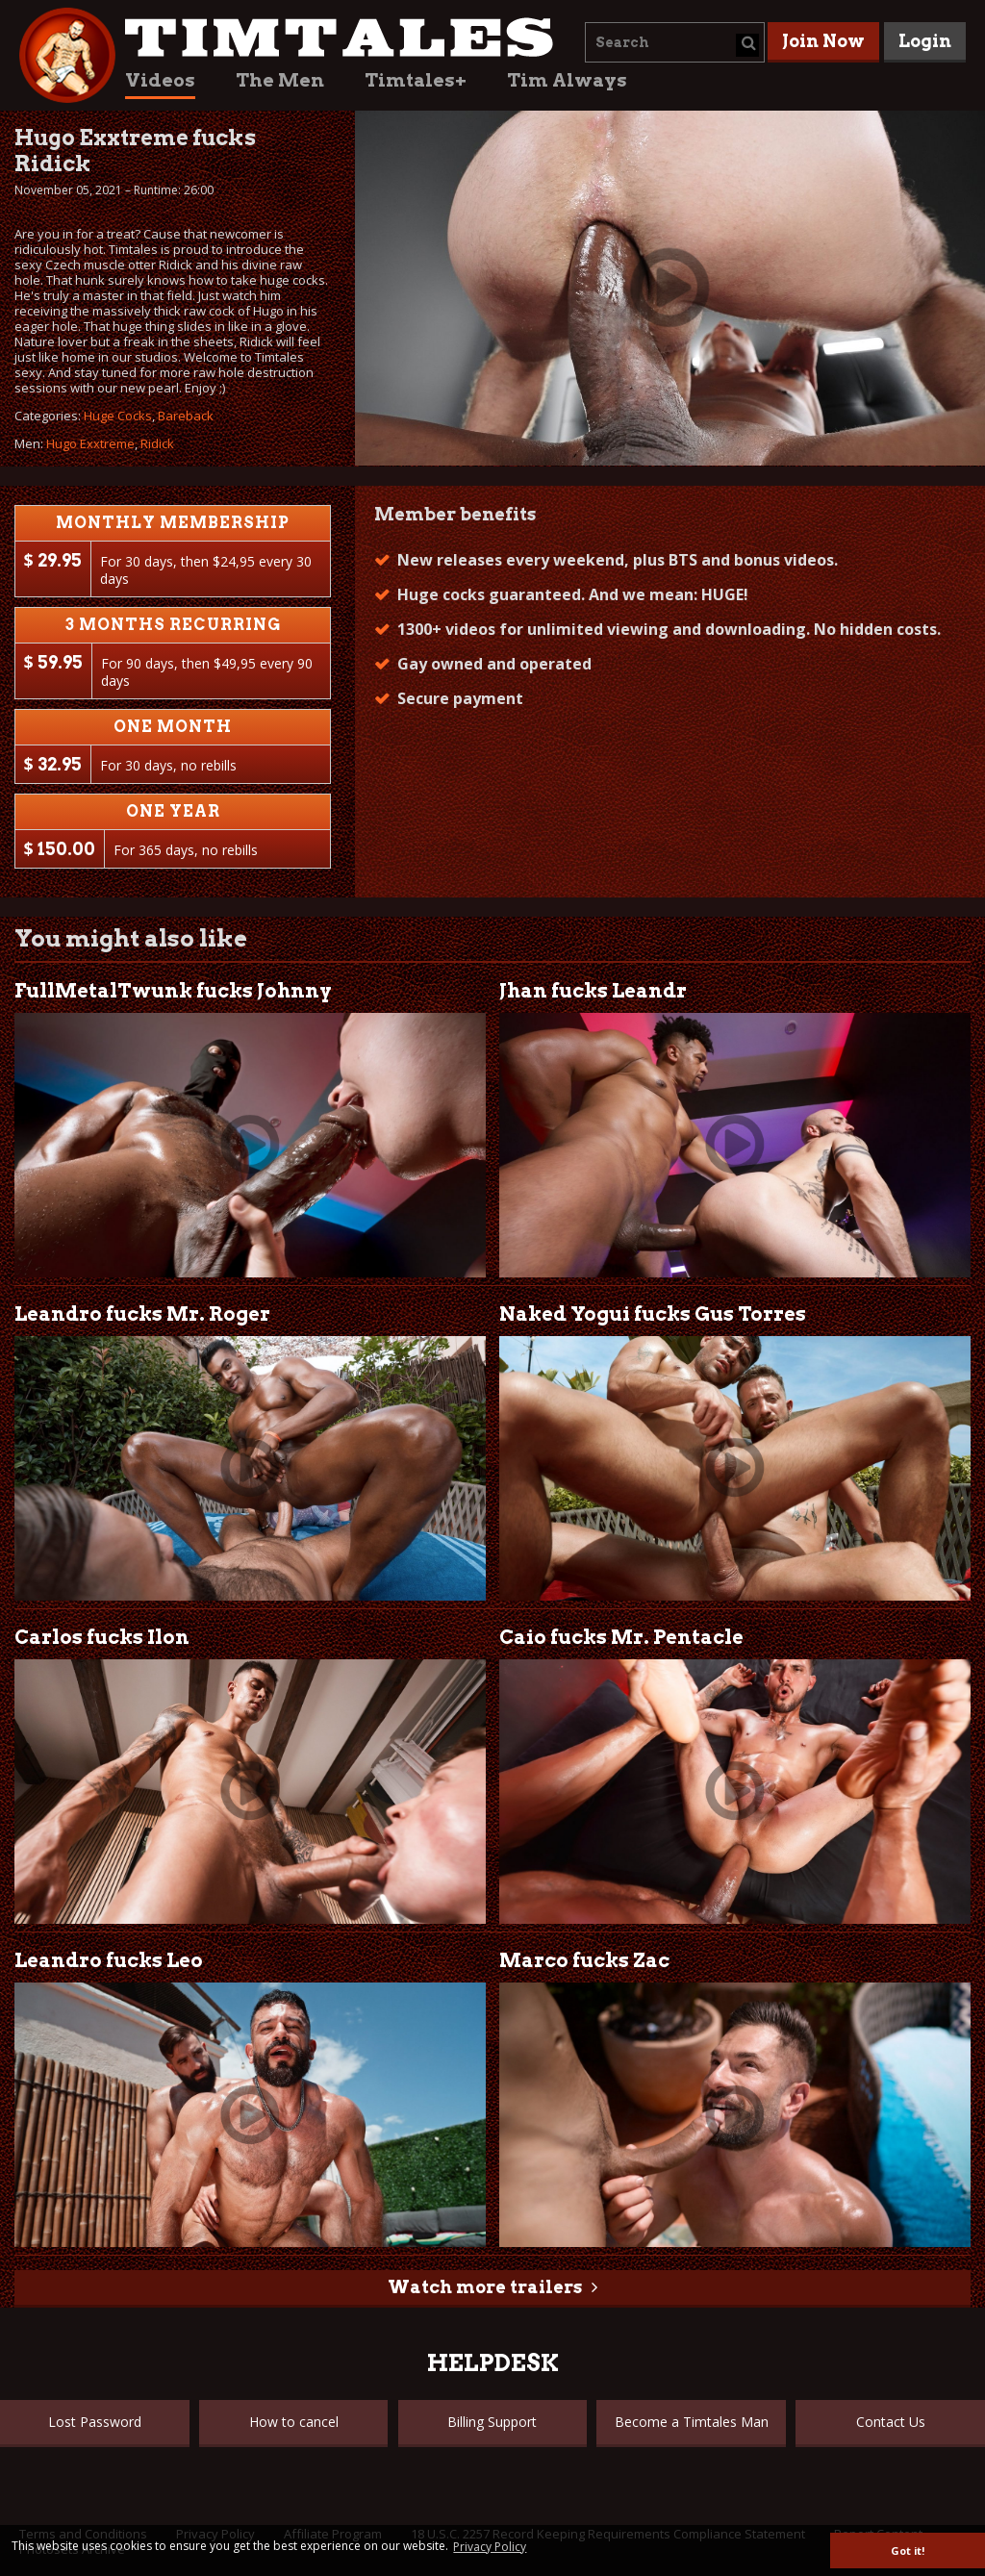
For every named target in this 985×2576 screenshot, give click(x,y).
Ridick (157, 443)
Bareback (186, 415)
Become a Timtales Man (692, 2421)
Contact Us (890, 2421)
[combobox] (675, 42)
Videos (160, 80)
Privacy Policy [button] (489, 2546)
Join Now (823, 41)
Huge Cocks (118, 415)
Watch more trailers (485, 2287)
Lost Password (94, 2421)
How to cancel (294, 2421)
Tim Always (567, 80)
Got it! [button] (907, 2550)
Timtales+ (416, 80)
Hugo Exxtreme (90, 443)
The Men (280, 80)
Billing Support (492, 2421)
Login (924, 41)
